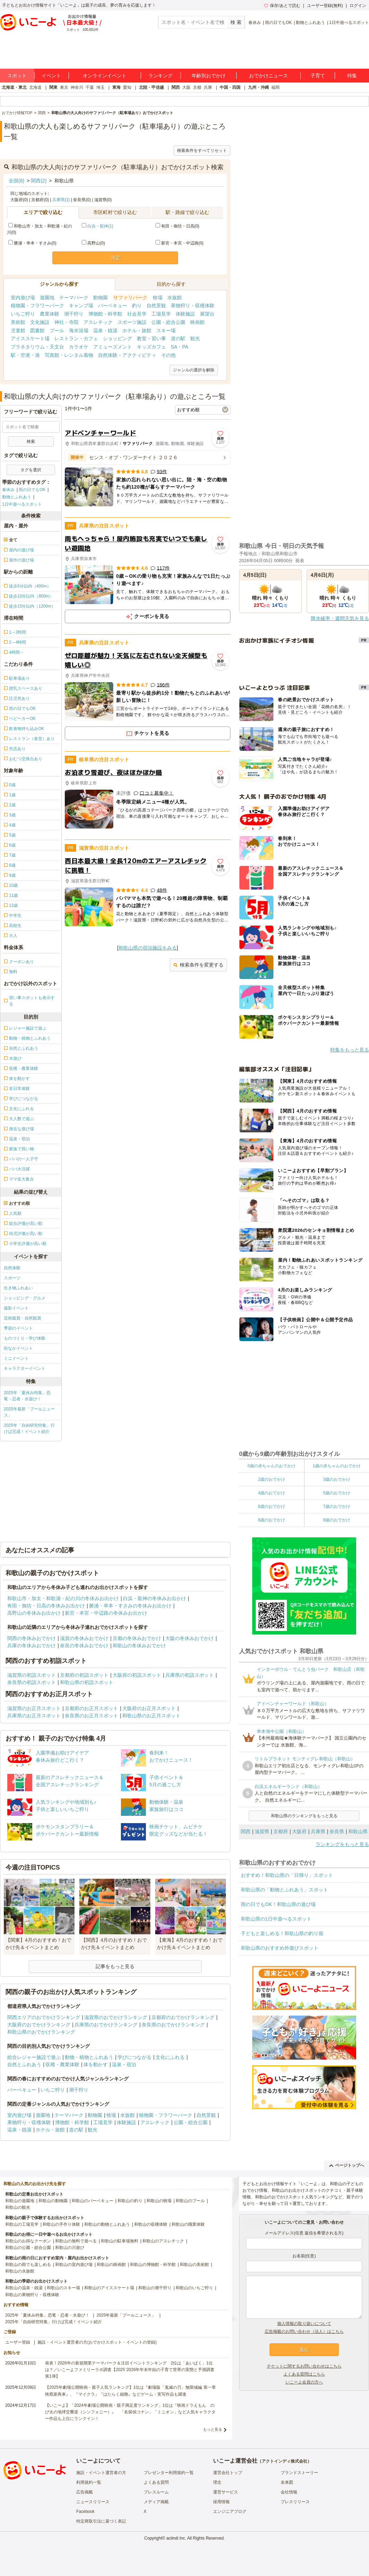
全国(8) (16, 180)
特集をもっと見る (349, 1050)
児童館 (18, 330)
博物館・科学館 (105, 314)
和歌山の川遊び (69, 2247)
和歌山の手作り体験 (61, 2224)
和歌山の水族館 (19, 2271)
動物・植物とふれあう (89, 2057)
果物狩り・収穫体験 (192, 305)
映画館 (197, 322)
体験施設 (185, 314)
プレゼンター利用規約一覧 (169, 2472)
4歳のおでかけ (271, 1493)
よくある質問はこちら (304, 2374)
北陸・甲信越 (151, 87)
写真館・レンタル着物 (69, 355)
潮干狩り (74, 314)
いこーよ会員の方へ (304, 2382)
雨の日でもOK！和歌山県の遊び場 (278, 1904)
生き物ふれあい (18, 1288)
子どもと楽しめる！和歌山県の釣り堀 (282, 1933)
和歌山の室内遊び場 (74, 2264)
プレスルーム (156, 2492)
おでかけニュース (268, 75)
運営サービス (225, 2492)
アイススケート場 (30, 338)
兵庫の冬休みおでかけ (31, 1645)
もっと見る (212, 2429)
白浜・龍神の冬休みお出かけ (154, 1598)
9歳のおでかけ (336, 1520)
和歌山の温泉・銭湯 (24, 2287)
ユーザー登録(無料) (325, 5)
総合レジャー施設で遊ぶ (34, 2057)
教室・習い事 (151, 338)
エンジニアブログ (229, 2511)
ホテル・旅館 (136, 330)
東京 (64, 87)
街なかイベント (18, 1348)
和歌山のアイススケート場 (109, 2287)
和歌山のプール (190, 2200)
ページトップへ (346, 2165)
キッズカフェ (151, 347)
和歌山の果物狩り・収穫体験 (32, 2294)
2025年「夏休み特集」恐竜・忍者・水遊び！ (27, 1395)
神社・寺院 (66, 322)
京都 (197, 87)
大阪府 (299, 1831)
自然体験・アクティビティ (127, 355)
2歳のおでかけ (271, 1479)
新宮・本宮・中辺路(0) (180, 243)
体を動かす (96, 2064)
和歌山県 (358, 1831)
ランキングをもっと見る (342, 1844)
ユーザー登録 (17, 2342)
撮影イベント (16, 1308)
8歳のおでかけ (271, 1520)
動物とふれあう (310, 22)
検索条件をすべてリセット (202, 150)
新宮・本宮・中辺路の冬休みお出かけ (106, 1613)
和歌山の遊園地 (19, 2200)
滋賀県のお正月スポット (34, 1708)
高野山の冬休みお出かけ (34, 1613)
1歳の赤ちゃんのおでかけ (337, 1465)
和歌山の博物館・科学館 (153, 2264)
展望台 (207, 314)
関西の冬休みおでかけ (31, 1638)
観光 (195, 338)
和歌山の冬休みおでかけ (139, 1645)
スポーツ (12, 1278)
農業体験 (49, 314)
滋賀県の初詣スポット (31, 1675)
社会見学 (137, 314)
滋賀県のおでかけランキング (115, 2017)
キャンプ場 (81, 305)
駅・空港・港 (25, 355)
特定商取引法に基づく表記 (101, 2521)
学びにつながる (134, 2057)
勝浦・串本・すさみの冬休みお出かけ (130, 1605)
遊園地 (47, 297)
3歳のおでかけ (336, 1479)
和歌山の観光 (17, 2207)
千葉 (90, 87)
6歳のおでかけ (271, 1506)
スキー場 (166, 330)
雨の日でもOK (278, 22)
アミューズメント (112, 347)
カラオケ (78, 347)
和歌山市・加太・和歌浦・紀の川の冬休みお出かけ (63, 1598)
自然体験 (12, 1267)
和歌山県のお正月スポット (151, 1715)
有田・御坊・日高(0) (178, 226)
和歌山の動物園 (53, 2200)
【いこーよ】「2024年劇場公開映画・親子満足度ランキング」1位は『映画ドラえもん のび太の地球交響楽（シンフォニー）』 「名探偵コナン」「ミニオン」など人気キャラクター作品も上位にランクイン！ (130, 2412)
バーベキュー (112, 305)
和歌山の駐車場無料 (119, 2241)
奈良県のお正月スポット (91, 1715)
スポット (17, 75)
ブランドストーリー (299, 2472)
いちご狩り (23, 314)
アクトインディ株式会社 (284, 2461)
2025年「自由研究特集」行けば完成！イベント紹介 (29, 1428)
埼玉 (100, 87)
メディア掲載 (156, 2501)
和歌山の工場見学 (21, 2224)
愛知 (127, 87)
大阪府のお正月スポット (149, 1708)
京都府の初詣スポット (84, 1675)
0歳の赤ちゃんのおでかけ (271, 1465)
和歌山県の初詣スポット (86, 1682)
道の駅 (178, 338)
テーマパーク (73, 297)
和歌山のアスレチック (163, 2241)
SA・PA (179, 347)
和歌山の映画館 (111, 2264)
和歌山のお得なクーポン (28, 2241)
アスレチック (98, 322)
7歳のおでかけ (336, 1506)
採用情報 (221, 2501)
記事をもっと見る (115, 1966)
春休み (254, 22)
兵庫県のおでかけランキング (106, 2024)
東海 (116, 87)
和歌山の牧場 (159, 2200)
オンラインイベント (104, 75)
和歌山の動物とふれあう (107, 2224)
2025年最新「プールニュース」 (29, 1412)
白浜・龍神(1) (100, 226)
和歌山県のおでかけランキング (41, 2032)
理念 (217, 2482)
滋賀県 (262, 1831)
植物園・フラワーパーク (37, 305)
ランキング (160, 75)
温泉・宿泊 (124, 2064)
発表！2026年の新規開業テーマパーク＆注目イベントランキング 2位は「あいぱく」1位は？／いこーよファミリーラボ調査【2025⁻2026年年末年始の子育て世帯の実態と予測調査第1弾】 (129, 2370)
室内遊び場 (23, 297)
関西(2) (38, 180)
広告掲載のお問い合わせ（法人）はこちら (304, 2331)
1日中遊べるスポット (349, 22)
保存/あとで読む (282, 5)
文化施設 (40, 322)
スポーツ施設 (132, 322)
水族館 (174, 297)
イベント (51, 75)
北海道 (35, 87)
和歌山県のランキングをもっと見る (304, 1815)
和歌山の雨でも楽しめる (28, 2264)
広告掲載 (84, 2492)
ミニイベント (16, 1358)
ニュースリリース (92, 2501)
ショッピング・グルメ (24, 1298)
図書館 (37, 330)
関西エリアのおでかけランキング (43, 2017)
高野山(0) (93, 243)
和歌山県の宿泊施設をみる (147, 948)
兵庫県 (318, 1831)
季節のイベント (18, 1328)
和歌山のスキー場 (63, 2287)
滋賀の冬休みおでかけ (84, 1638)
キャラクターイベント (24, 1368)
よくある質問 (156, 2482)
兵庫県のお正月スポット (34, 1715)
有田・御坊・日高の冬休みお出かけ (46, 1605)
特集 (352, 75)
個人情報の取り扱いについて (304, 2323)
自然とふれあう (24, 2064)
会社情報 (289, 2492)
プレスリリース (295, 2501)
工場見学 (161, 314)
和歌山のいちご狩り (194, 2287)
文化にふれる (170, 2057)
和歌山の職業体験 (188, 2224)
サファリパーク (130, 297)
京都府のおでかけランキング (182, 2017)
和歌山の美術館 (194, 2264)
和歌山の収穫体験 (150, 2224)
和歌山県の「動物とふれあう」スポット (284, 1889)
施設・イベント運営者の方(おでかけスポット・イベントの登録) (97, 2342)
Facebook (85, 2511)
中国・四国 (230, 87)
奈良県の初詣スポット (31, 1682)
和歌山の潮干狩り (155, 2287)
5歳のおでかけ (336, 1493)
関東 (53, 87)
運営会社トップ (227, 2472)
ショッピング (117, 338)
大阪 (186, 87)
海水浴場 (78, 330)
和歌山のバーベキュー (92, 2200)
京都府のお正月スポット (91, 1708)
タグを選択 (30, 469)
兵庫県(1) (61, 199)
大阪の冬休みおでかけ (189, 1638)
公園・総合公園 (168, 322)
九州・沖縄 (258, 87)
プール (57, 330)
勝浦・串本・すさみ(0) (32, 243)
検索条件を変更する (198, 965)
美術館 (18, 322)
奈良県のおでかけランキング (173, 2024)
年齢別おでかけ (209, 75)
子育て (317, 75)
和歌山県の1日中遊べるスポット (276, 1919)
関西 (176, 87)
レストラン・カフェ (76, 338)
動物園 (100, 297)
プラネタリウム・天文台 (37, 347)
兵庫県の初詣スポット (189, 1675)
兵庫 (208, 87)
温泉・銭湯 (105, 330)
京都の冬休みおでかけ (137, 1638)
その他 (168, 355)
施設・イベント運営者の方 (101, 2472)
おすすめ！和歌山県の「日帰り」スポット (287, 1875)
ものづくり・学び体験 (24, 1338)
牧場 (157, 297)
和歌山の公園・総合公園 (28, 2247)
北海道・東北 (14, 87)
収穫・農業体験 (62, 2064)
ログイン (358, 5)
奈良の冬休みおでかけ (84, 1645)
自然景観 (156, 305)
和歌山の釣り (129, 2200)
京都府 (280, 1831)
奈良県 (337, 1831)
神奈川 (77, 87)
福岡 (275, 87)
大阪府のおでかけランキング (38, 2024)
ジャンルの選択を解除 (193, 370)
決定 (115, 257)
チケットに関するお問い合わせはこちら (304, 2366)
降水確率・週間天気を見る (340, 618)
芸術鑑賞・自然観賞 (22, 1318)
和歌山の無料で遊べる (76, 2241)
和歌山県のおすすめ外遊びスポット (279, 1948)
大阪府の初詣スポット (137, 1675)
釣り (137, 305)
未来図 (287, 2482)
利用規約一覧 (88, 2482)
